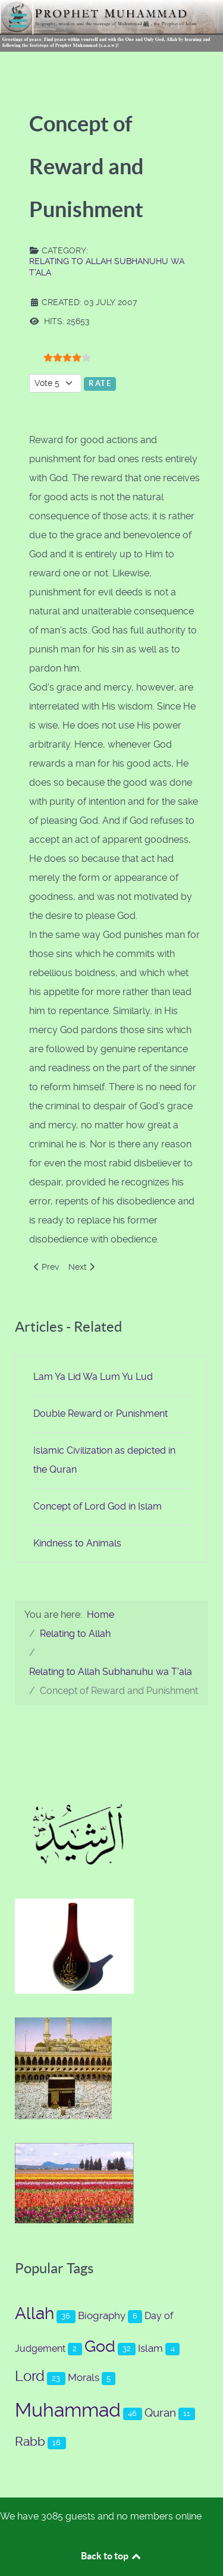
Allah (34, 2313)
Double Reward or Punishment (100, 1413)
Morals (83, 2377)
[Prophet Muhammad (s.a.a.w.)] (111, 25)
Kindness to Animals (77, 1543)
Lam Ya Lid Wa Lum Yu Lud (93, 1376)
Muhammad (68, 2410)
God (99, 2346)
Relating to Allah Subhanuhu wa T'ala (106, 266)
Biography (101, 2315)
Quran (160, 2413)
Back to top (112, 2555)
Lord (30, 2376)
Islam (150, 2348)
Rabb (30, 2441)
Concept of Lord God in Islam (97, 1506)
